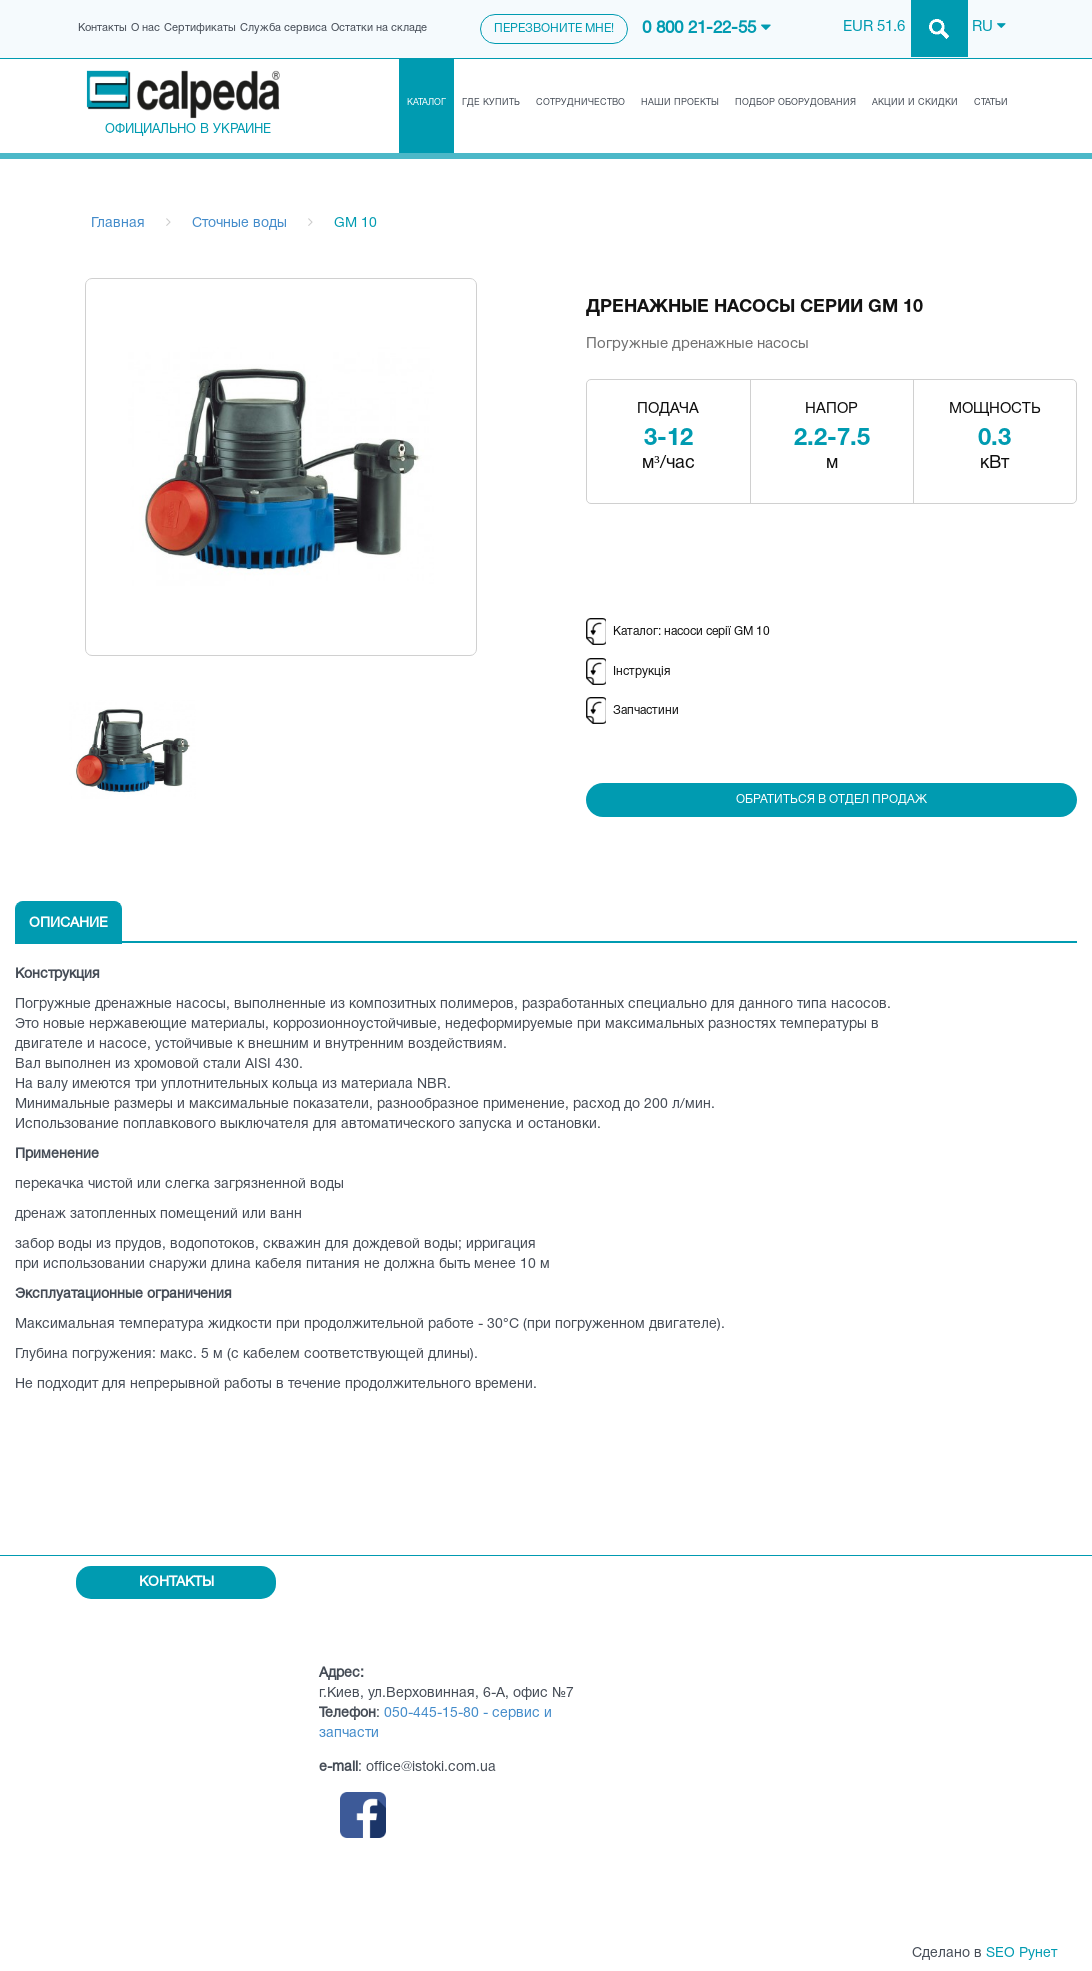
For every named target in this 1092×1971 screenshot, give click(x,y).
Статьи (991, 103)
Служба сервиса (283, 28)
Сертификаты (200, 28)
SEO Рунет (1021, 1953)
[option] (132, 750)
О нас (145, 28)
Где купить (491, 103)
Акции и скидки (915, 103)
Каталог (426, 103)
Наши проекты (680, 103)
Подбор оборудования (795, 103)
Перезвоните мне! (554, 28)
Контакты (102, 28)
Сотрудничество (580, 103)
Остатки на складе (379, 28)
